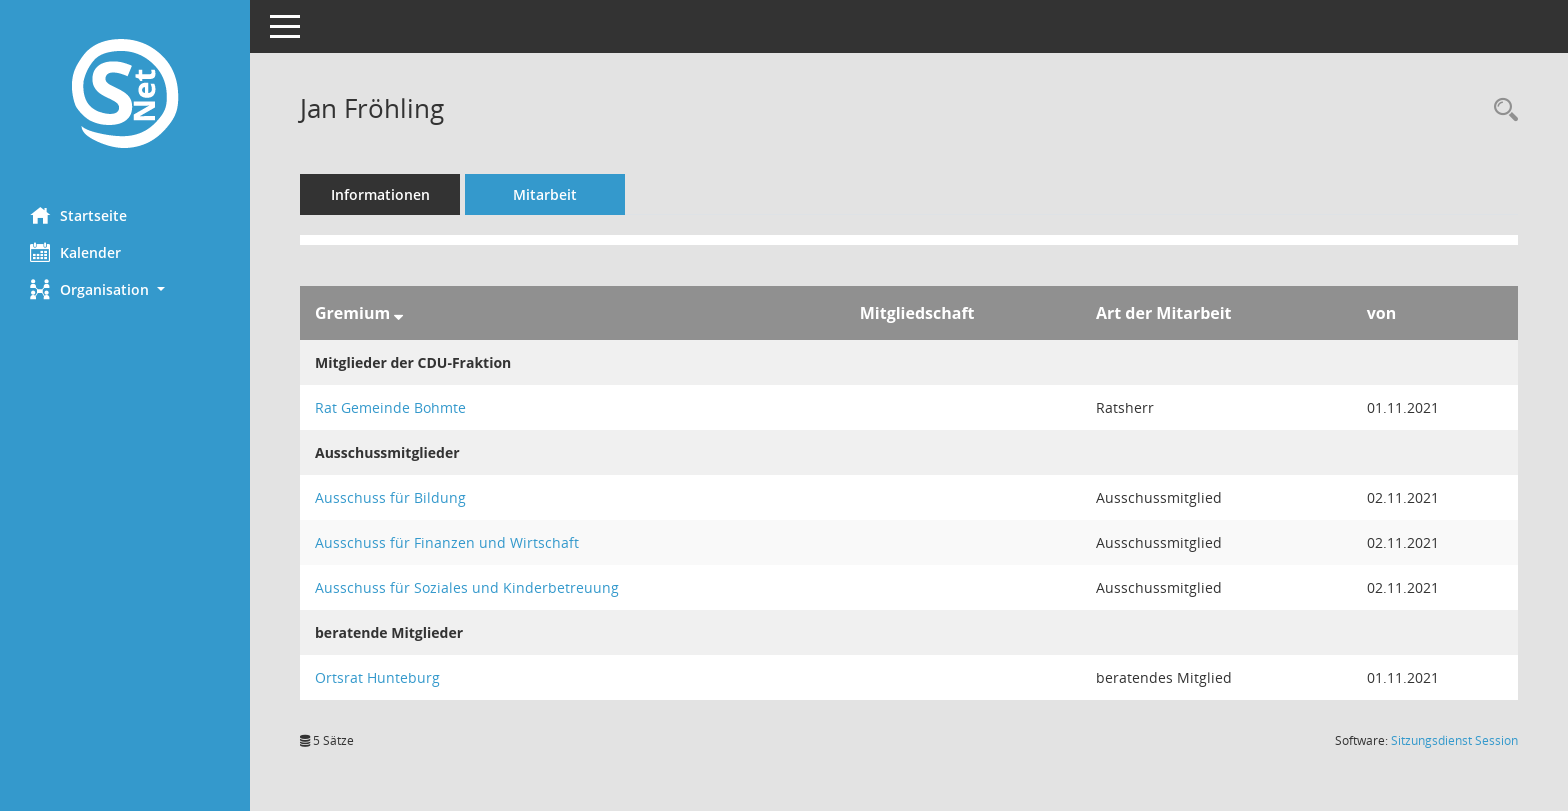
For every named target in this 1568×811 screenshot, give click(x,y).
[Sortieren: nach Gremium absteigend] (398, 313)
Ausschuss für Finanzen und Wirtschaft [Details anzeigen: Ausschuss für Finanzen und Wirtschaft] (447, 542)
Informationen (380, 194)
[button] (125, 289)
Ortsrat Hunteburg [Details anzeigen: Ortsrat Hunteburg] (377, 677)
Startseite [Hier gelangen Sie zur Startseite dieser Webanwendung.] (78, 215)
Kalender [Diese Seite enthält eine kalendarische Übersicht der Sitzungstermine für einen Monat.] (75, 252)
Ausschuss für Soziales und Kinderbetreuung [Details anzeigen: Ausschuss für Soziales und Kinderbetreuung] (467, 587)
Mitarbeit (545, 194)
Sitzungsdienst (1454, 740)
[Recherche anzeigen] (1501, 110)
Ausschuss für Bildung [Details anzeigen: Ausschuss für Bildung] (390, 497)
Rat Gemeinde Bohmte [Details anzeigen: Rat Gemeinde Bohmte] (390, 407)
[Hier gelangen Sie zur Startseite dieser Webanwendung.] (125, 96)
